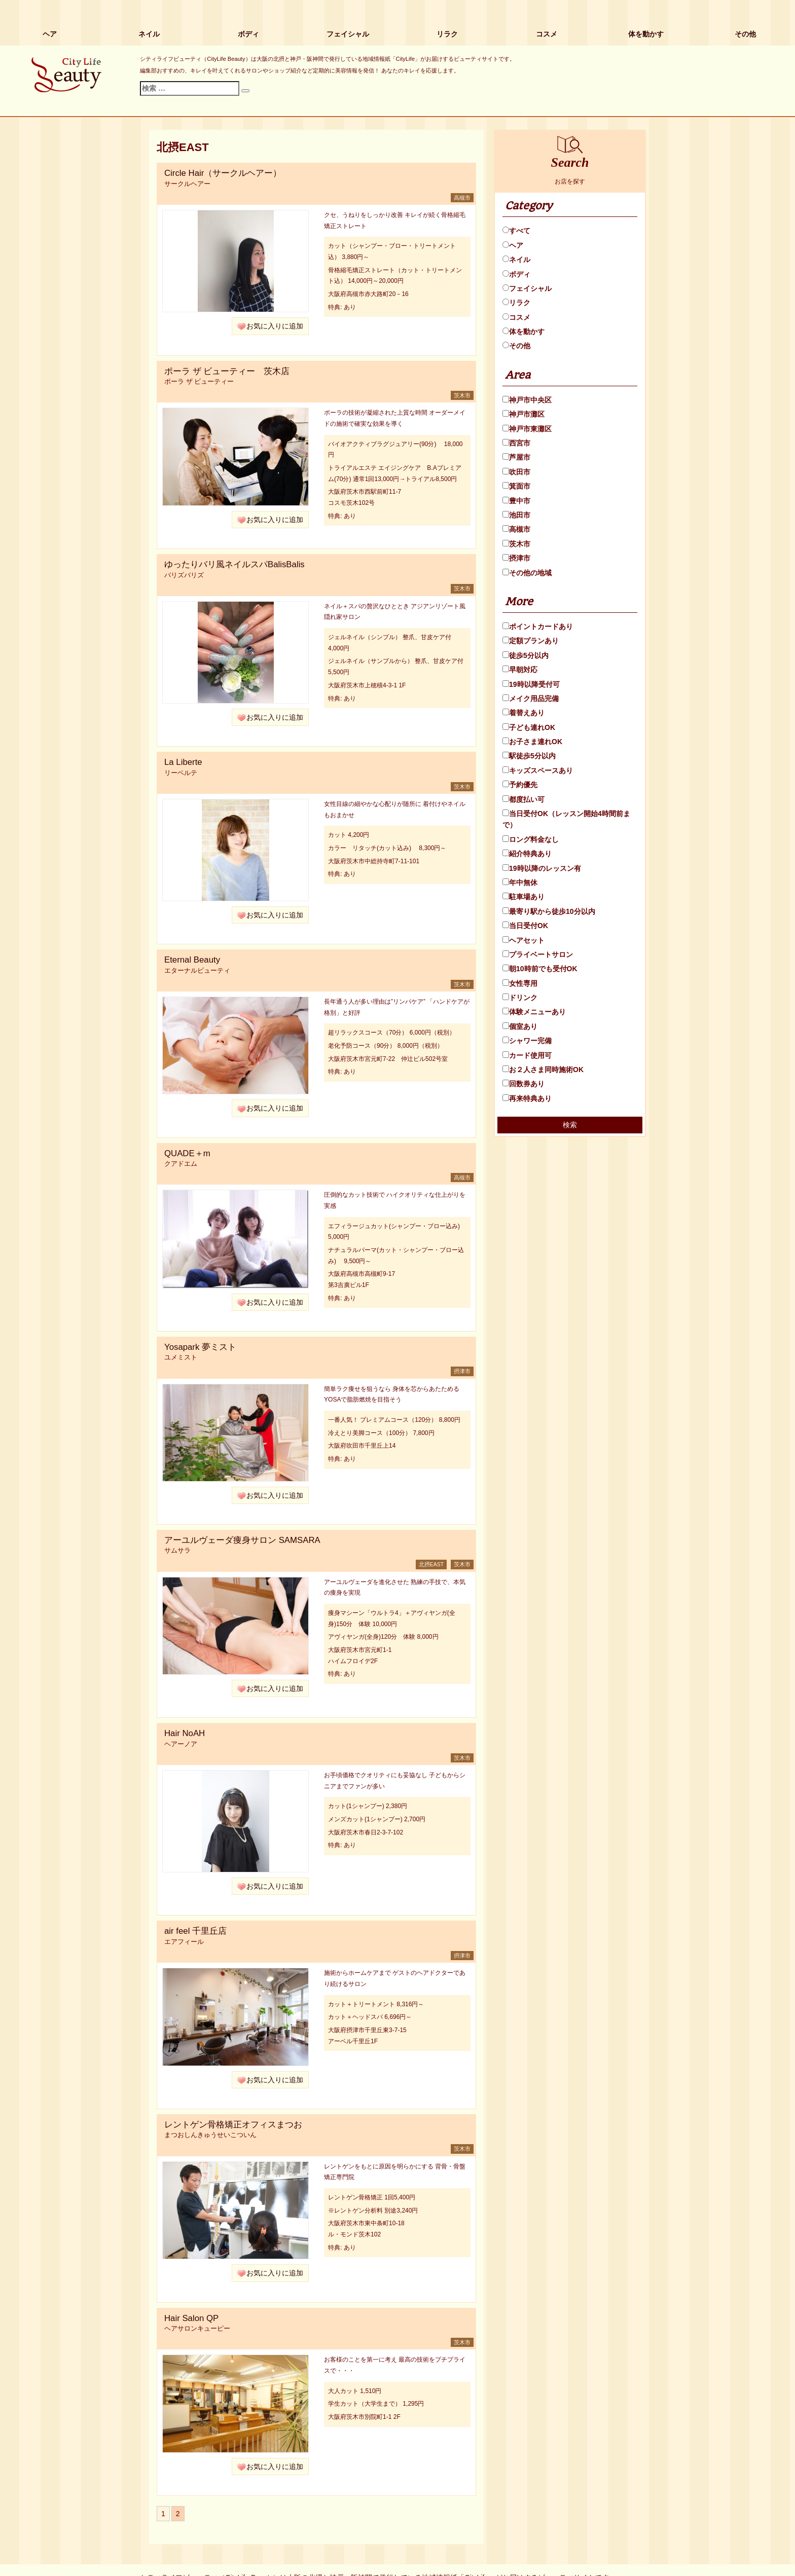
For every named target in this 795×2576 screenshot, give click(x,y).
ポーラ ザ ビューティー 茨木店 (227, 371)
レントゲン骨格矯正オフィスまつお (233, 2124)
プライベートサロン (537, 954)
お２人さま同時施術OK (543, 1069)
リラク (447, 34)
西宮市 (516, 443)
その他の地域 (527, 573)
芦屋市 (516, 457)
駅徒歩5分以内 (529, 756)
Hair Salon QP (191, 2318)
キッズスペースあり (537, 770)
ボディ (248, 34)
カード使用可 (527, 1055)
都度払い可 (523, 799)
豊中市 (516, 501)
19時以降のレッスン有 (541, 868)
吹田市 (516, 472)
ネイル (149, 34)
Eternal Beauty (192, 960)
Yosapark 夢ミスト (200, 1347)
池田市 (516, 515)
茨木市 (516, 544)
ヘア (50, 34)
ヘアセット (523, 940)
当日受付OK (525, 926)
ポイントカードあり (537, 626)
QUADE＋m (187, 1153)
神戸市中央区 (527, 400)
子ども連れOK (528, 727)
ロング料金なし (530, 839)
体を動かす (646, 34)
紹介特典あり (527, 854)
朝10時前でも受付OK (539, 969)
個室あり (519, 1026)
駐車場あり (523, 897)
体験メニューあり (534, 1012)
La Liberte (183, 762)
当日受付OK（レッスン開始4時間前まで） (566, 819)
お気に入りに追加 (274, 326)
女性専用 (519, 983)
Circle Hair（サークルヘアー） (222, 173)
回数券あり (523, 1084)
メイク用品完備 (530, 698)
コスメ (546, 34)
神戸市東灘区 (527, 429)
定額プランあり (530, 641)
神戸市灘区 (523, 414)
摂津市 (516, 558)
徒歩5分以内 (525, 655)
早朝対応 (519, 670)
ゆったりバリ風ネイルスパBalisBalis (234, 564)
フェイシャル (348, 34)
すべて (516, 231)
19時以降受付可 (531, 684)
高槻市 (516, 529)
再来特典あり (527, 1098)
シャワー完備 (527, 1041)
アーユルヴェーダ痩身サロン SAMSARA (242, 1540)
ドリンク (519, 997)
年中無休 (519, 882)
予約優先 (519, 785)
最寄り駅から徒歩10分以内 (548, 911)
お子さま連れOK (532, 742)
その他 (745, 34)
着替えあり (523, 713)
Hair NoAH (184, 1733)
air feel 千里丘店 (195, 1931)
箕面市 (516, 486)
